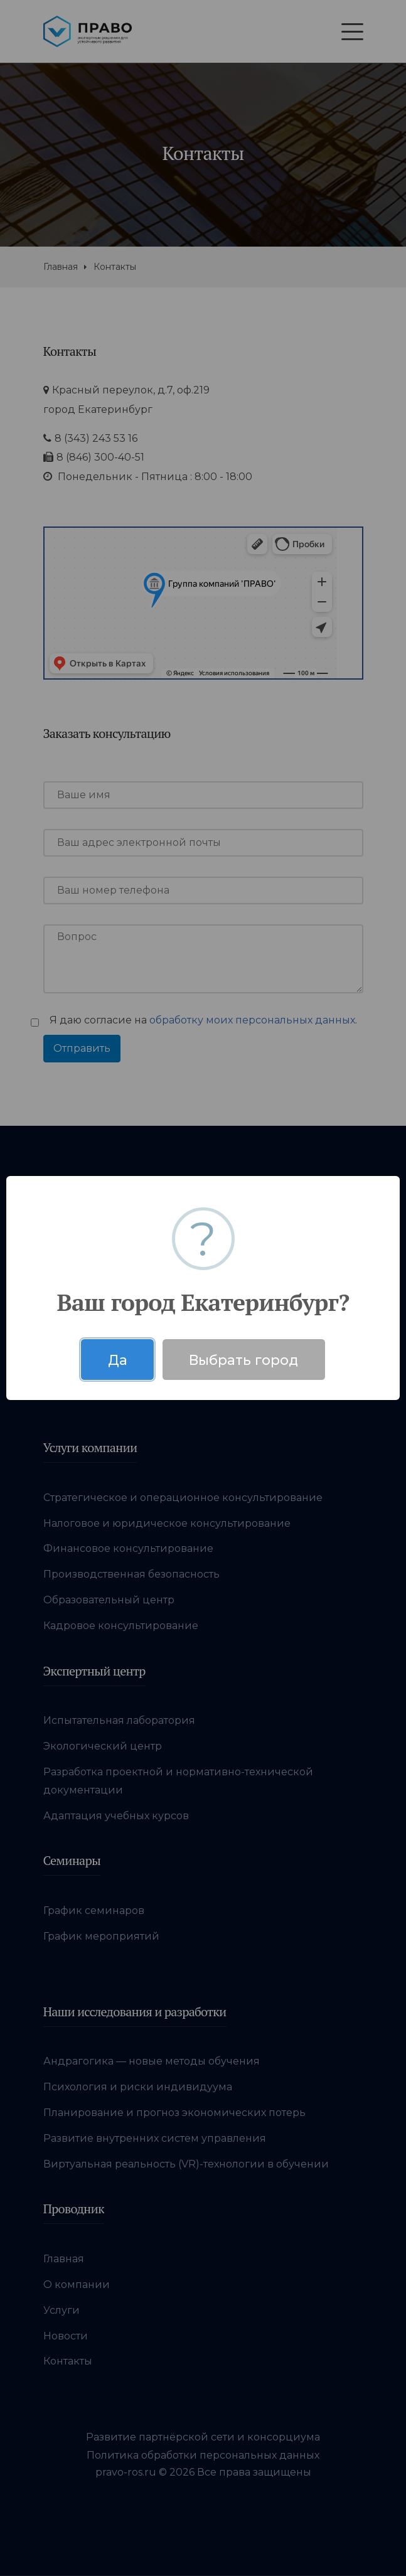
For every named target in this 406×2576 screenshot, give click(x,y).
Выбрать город (243, 1360)
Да (117, 1360)
